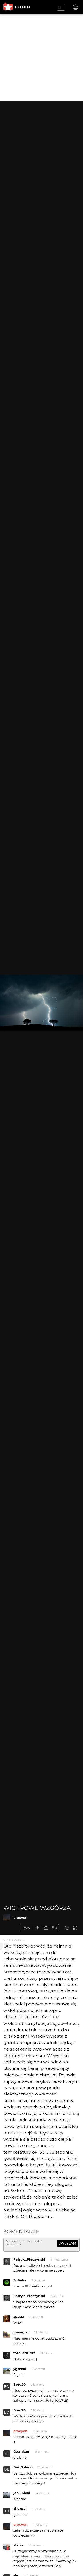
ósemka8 (21, 2453)
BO (6, 2388)
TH (6, 2513)
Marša (18, 2547)
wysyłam (67, 2243)
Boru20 (19, 2386)
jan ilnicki (21, 2495)
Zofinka (19, 2282)
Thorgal (20, 2510)
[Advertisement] (41, 58)
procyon (20, 1917)
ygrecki (19, 2371)
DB (6, 2471)
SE (7, 2456)
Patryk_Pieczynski (29, 2261)
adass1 (18, 2318)
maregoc (21, 2334)
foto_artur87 (24, 2355)
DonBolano (23, 2469)
